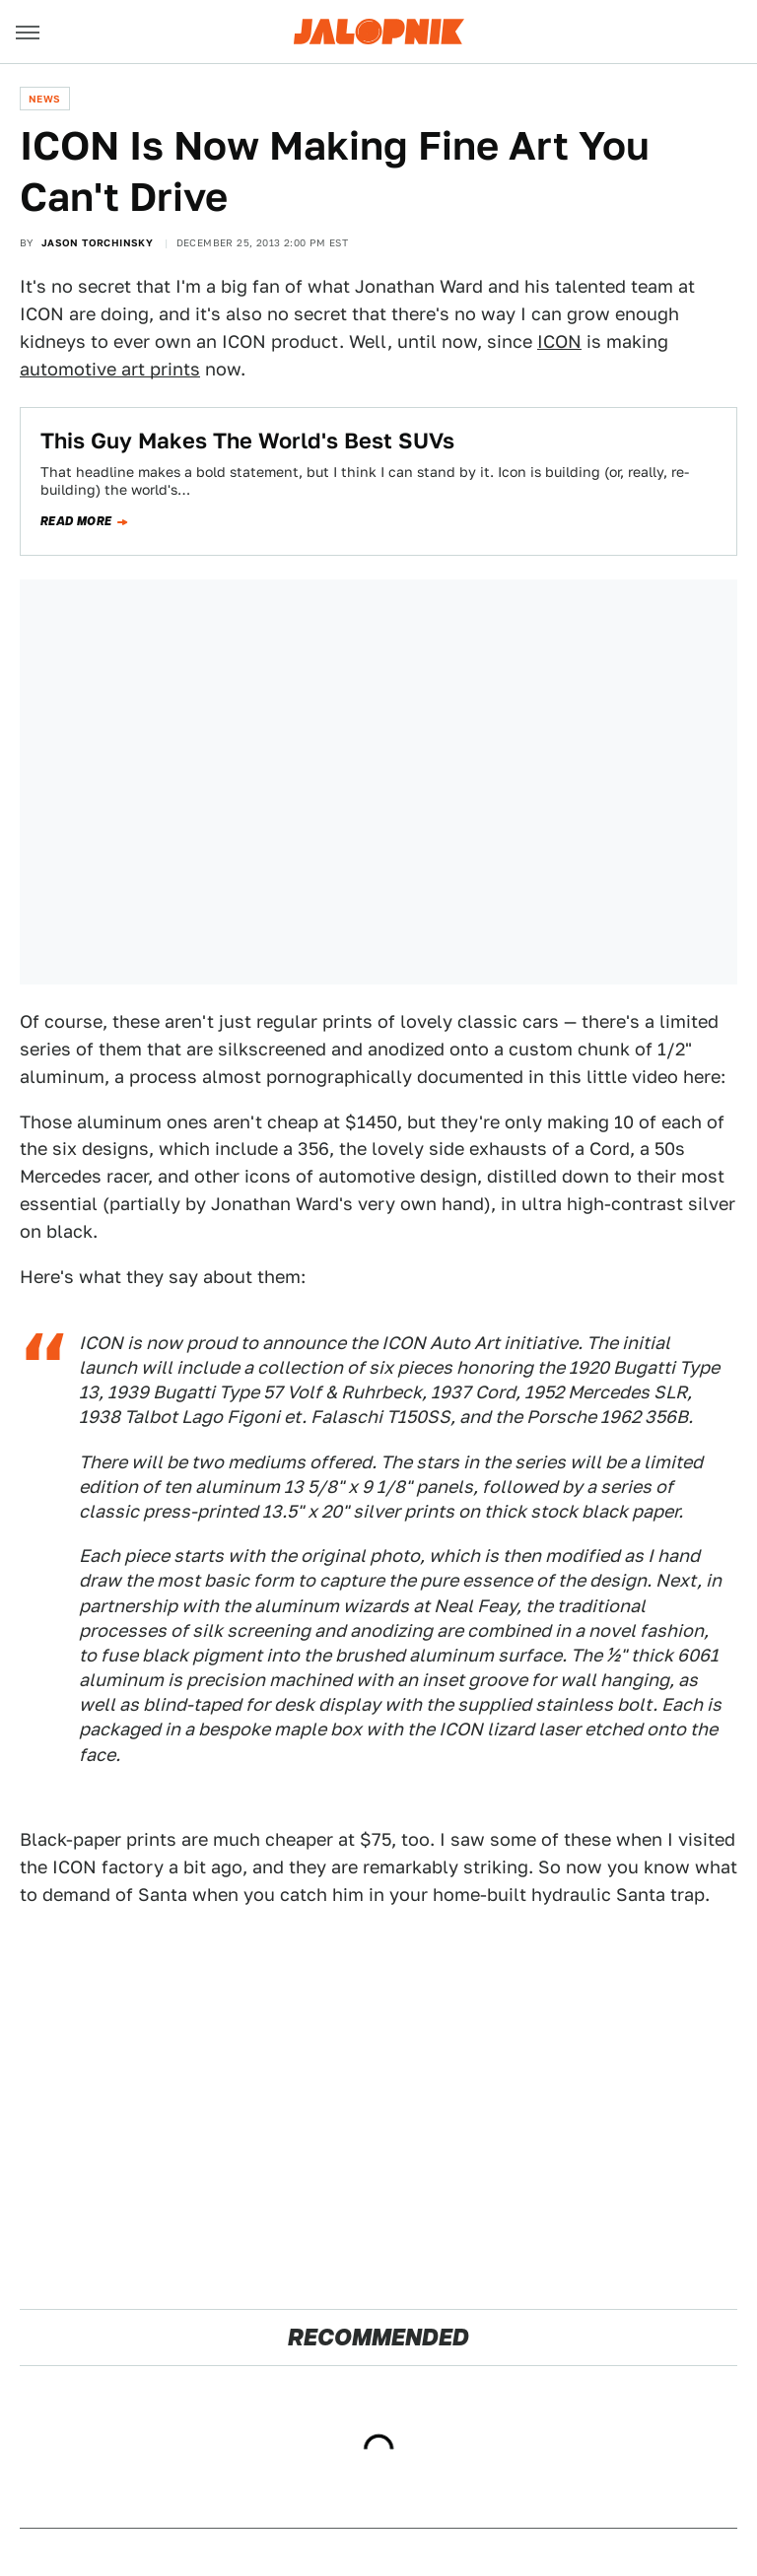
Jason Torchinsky (97, 242)
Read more (76, 521)
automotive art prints (110, 369)
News (45, 98)
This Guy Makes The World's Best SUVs (247, 440)
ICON (559, 341)
